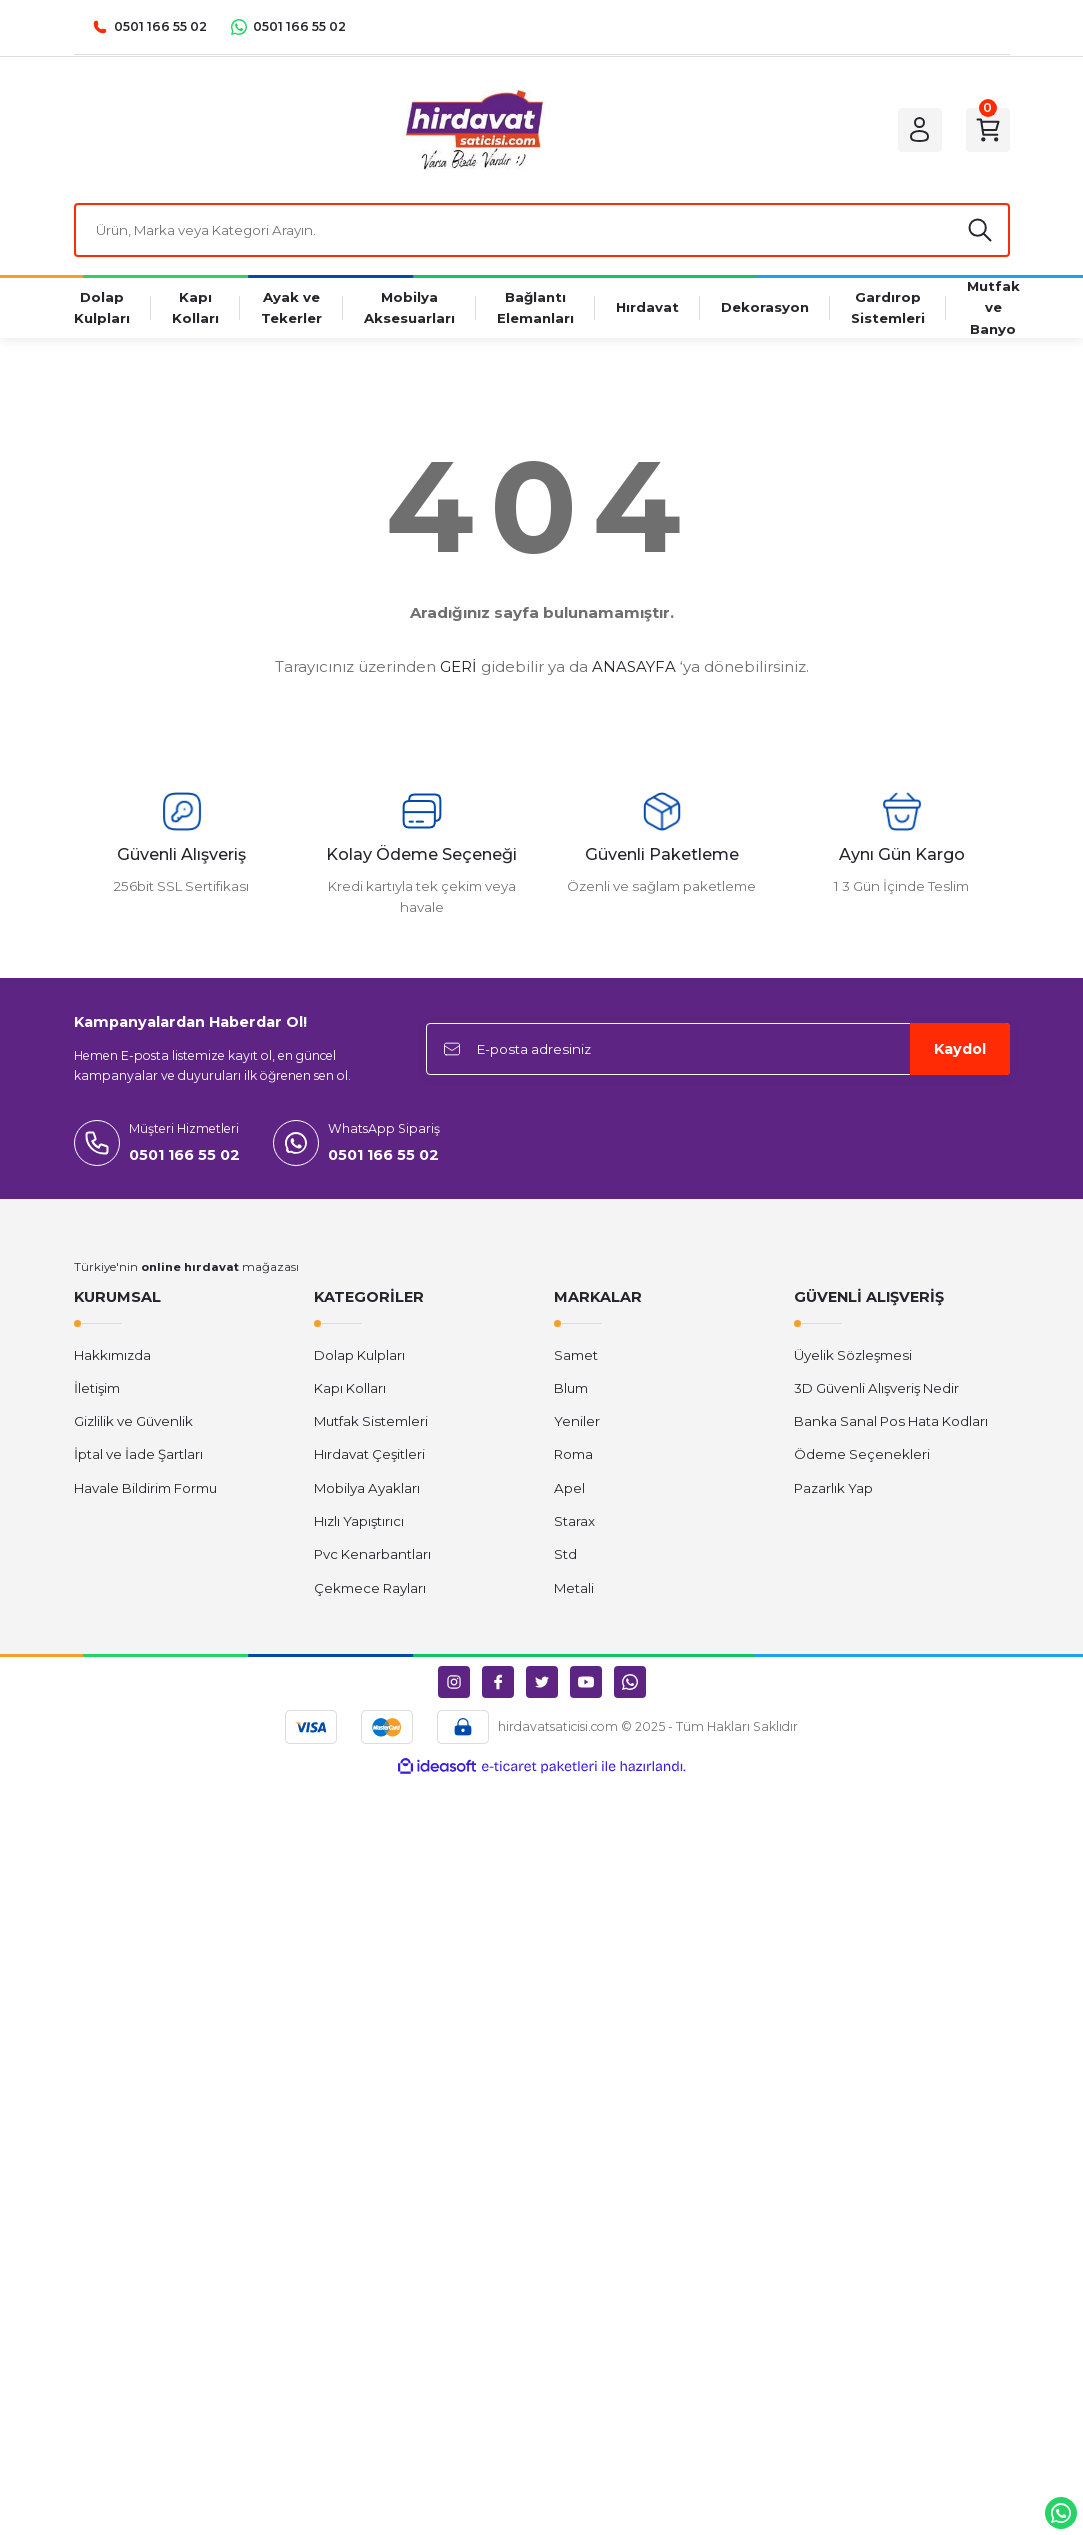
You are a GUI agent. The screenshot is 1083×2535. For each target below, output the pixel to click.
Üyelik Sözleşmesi (853, 1355)
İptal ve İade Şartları (138, 1454)
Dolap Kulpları (359, 1355)
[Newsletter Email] (718, 1049)
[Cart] (988, 130)
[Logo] (473, 130)
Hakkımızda (112, 1355)
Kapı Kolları (350, 1388)
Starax (574, 1521)
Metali (574, 1588)
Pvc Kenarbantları (372, 1554)
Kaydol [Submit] (960, 1049)
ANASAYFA (634, 666)
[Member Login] (920, 130)
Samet (576, 1355)
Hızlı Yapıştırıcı (359, 1521)
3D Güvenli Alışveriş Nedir (876, 1388)
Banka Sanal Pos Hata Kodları (891, 1421)
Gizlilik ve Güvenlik (133, 1421)
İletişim (97, 1388)
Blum (571, 1388)
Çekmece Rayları (370, 1588)
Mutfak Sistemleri (371, 1421)
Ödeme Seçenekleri (862, 1454)
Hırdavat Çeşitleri (369, 1454)
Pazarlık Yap (833, 1488)
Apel (569, 1488)
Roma (573, 1454)
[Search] (542, 230)
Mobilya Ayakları (367, 1488)
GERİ (458, 666)
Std (565, 1554)
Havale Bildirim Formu (145, 1488)
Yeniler (577, 1421)
